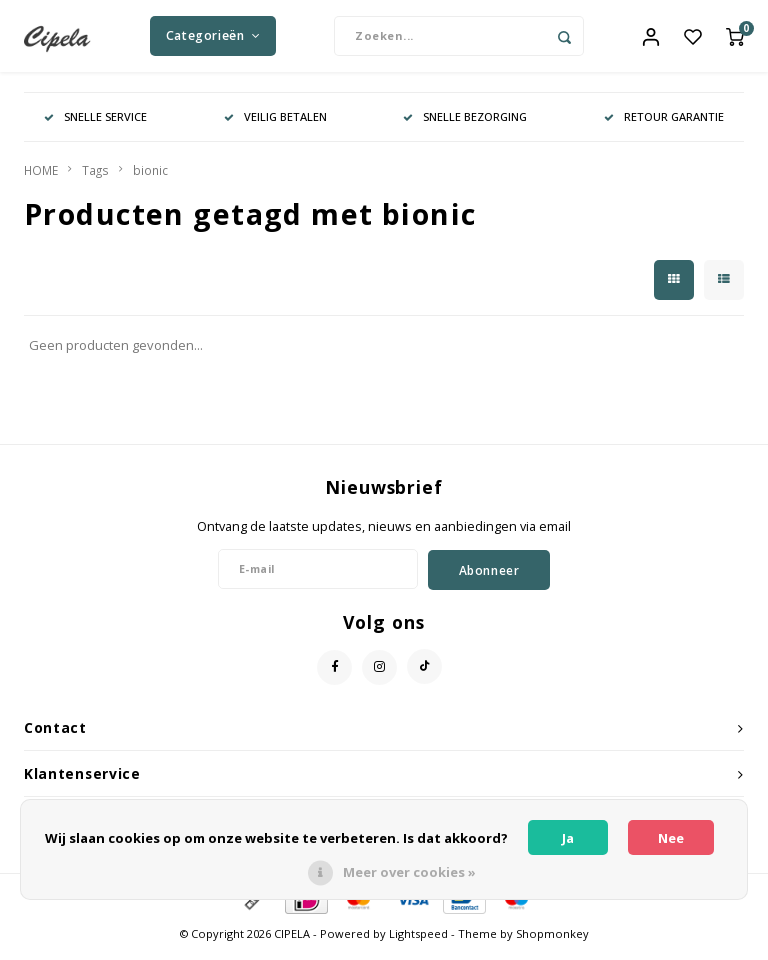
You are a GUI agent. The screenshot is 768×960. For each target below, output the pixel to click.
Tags (95, 178)
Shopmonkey (552, 942)
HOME (41, 178)
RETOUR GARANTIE (664, 124)
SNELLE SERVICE (95, 124)
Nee (671, 838)
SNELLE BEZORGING (465, 124)
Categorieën (213, 39)
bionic (150, 178)
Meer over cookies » (409, 872)
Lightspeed (418, 942)
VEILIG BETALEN (275, 124)
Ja (568, 838)
